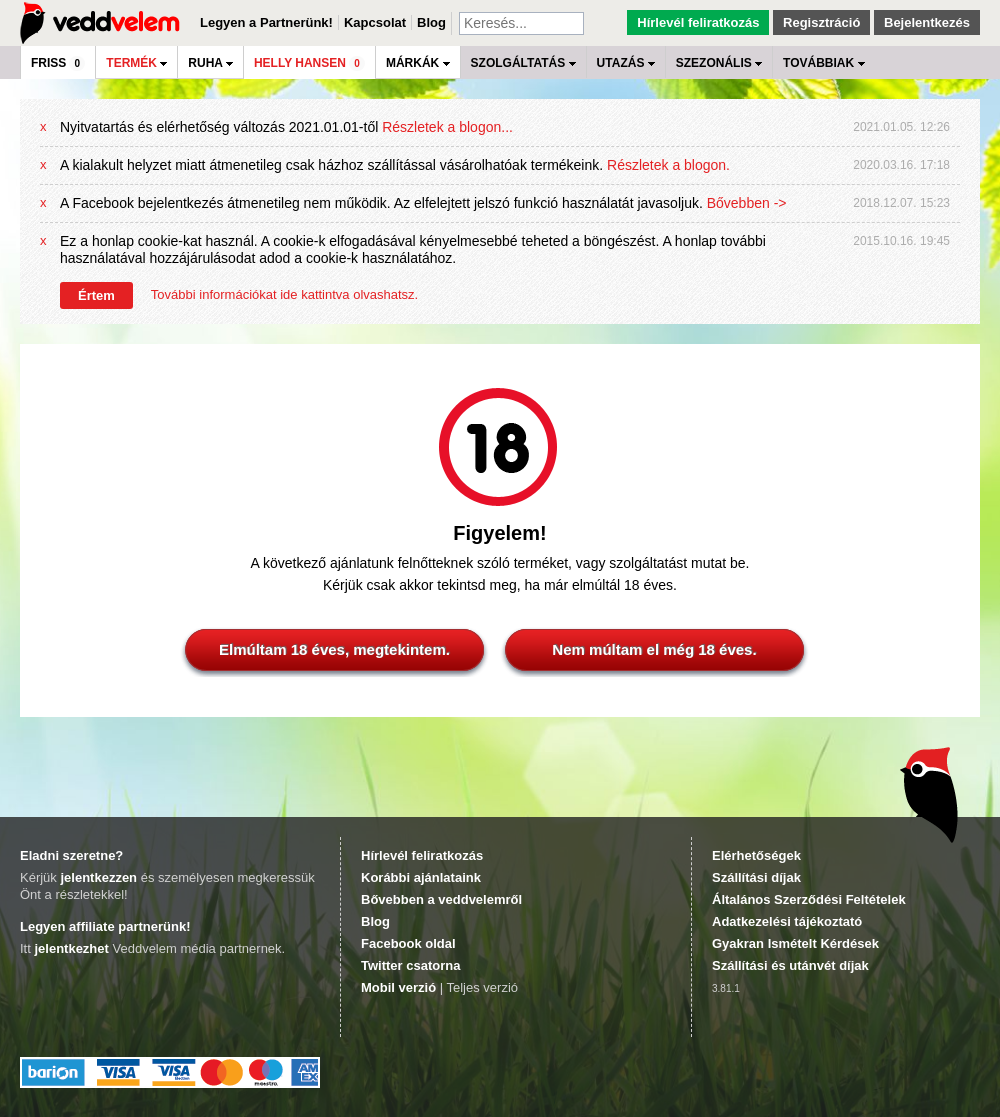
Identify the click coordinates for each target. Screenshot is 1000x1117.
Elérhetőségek (756, 855)
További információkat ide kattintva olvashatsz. (284, 294)
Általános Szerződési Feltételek (809, 899)
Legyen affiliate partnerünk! (105, 926)
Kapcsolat (375, 22)
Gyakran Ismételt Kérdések (795, 943)
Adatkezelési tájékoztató (787, 921)
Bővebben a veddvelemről (441, 899)
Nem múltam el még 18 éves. (654, 649)
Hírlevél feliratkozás (698, 22)
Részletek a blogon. (668, 165)
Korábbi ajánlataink (421, 877)
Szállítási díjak (756, 877)
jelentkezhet (71, 948)
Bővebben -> (747, 203)
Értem (96, 295)
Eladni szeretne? (71, 855)
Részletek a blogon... (447, 127)
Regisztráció (821, 22)
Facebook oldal (408, 943)
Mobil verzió (398, 987)
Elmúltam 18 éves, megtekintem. (334, 649)
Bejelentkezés (927, 22)
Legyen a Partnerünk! (266, 22)
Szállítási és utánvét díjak (790, 965)
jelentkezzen (98, 877)
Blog (431, 22)
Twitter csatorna (410, 965)
